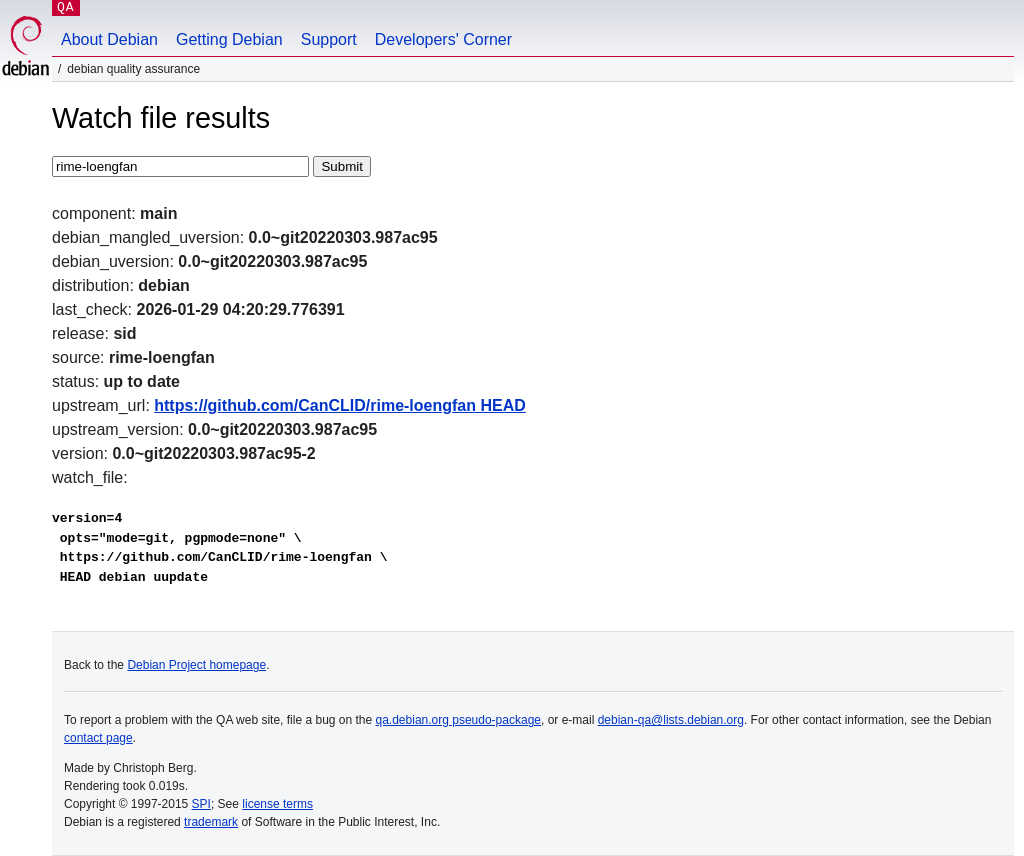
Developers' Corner (443, 39)
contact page (98, 738)
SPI (201, 804)
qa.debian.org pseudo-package (458, 720)
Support (329, 39)
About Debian (109, 39)
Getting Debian (229, 39)
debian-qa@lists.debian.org (671, 720)
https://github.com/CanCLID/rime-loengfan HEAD (340, 405)
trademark (211, 822)
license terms (277, 804)
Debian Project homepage (196, 665)
